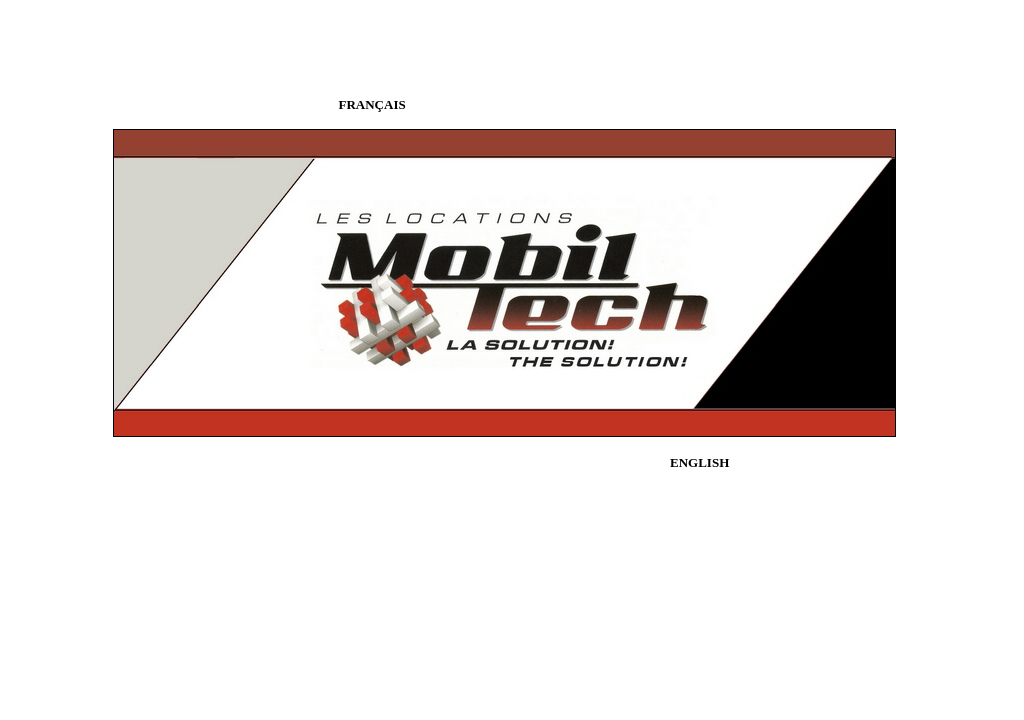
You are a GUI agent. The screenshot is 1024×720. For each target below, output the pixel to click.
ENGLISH (699, 462)
